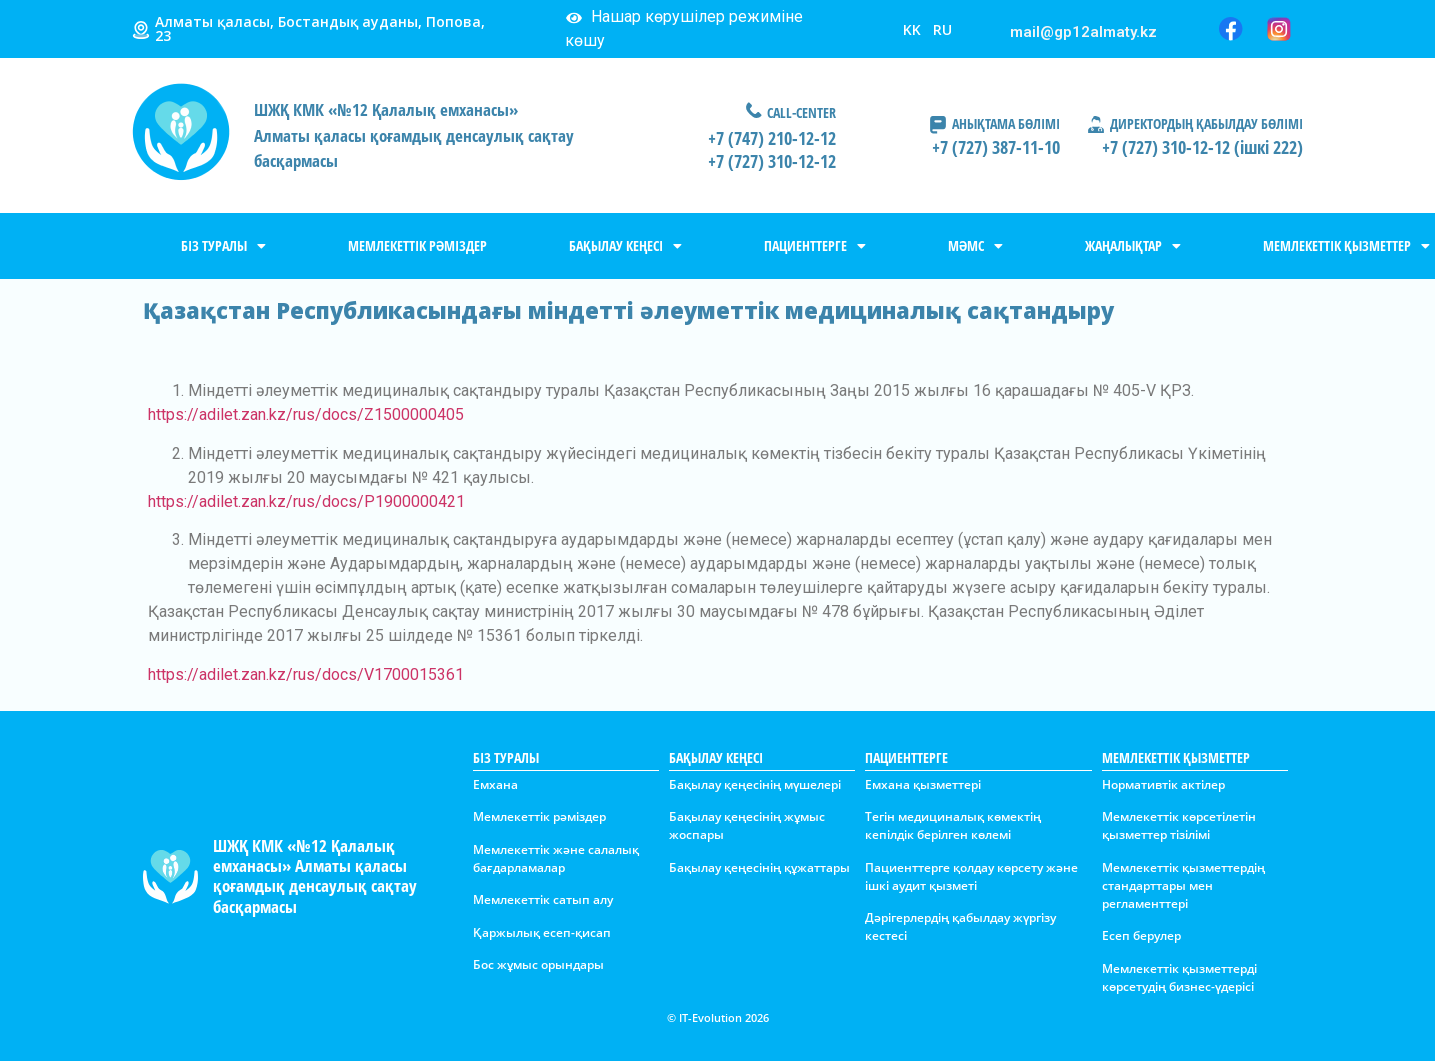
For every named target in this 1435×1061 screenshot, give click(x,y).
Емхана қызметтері (923, 784)
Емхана (495, 784)
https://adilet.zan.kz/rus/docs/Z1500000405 (306, 414)
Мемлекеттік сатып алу (543, 899)
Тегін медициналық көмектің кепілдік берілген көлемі (953, 825)
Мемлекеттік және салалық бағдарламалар (556, 858)
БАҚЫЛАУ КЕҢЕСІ (625, 246)
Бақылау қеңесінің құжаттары (759, 867)
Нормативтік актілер (1163, 784)
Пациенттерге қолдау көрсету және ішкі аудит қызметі (971, 876)
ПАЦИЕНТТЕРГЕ (815, 246)
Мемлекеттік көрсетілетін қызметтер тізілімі (1179, 825)
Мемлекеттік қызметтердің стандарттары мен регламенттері (1183, 885)
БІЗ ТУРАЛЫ (223, 246)
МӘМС (975, 246)
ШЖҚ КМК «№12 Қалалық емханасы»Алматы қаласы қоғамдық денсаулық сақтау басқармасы (414, 135)
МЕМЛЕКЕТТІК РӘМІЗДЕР (417, 245)
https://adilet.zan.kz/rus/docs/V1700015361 (306, 674)
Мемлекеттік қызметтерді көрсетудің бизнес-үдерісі (1179, 977)
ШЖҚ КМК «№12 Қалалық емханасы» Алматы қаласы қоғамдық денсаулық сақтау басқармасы (315, 876)
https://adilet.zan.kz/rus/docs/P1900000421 (306, 501)
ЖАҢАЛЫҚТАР (1133, 246)
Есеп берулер (1141, 935)
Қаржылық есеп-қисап (542, 932)
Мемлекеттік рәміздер (539, 816)
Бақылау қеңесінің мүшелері (755, 784)
